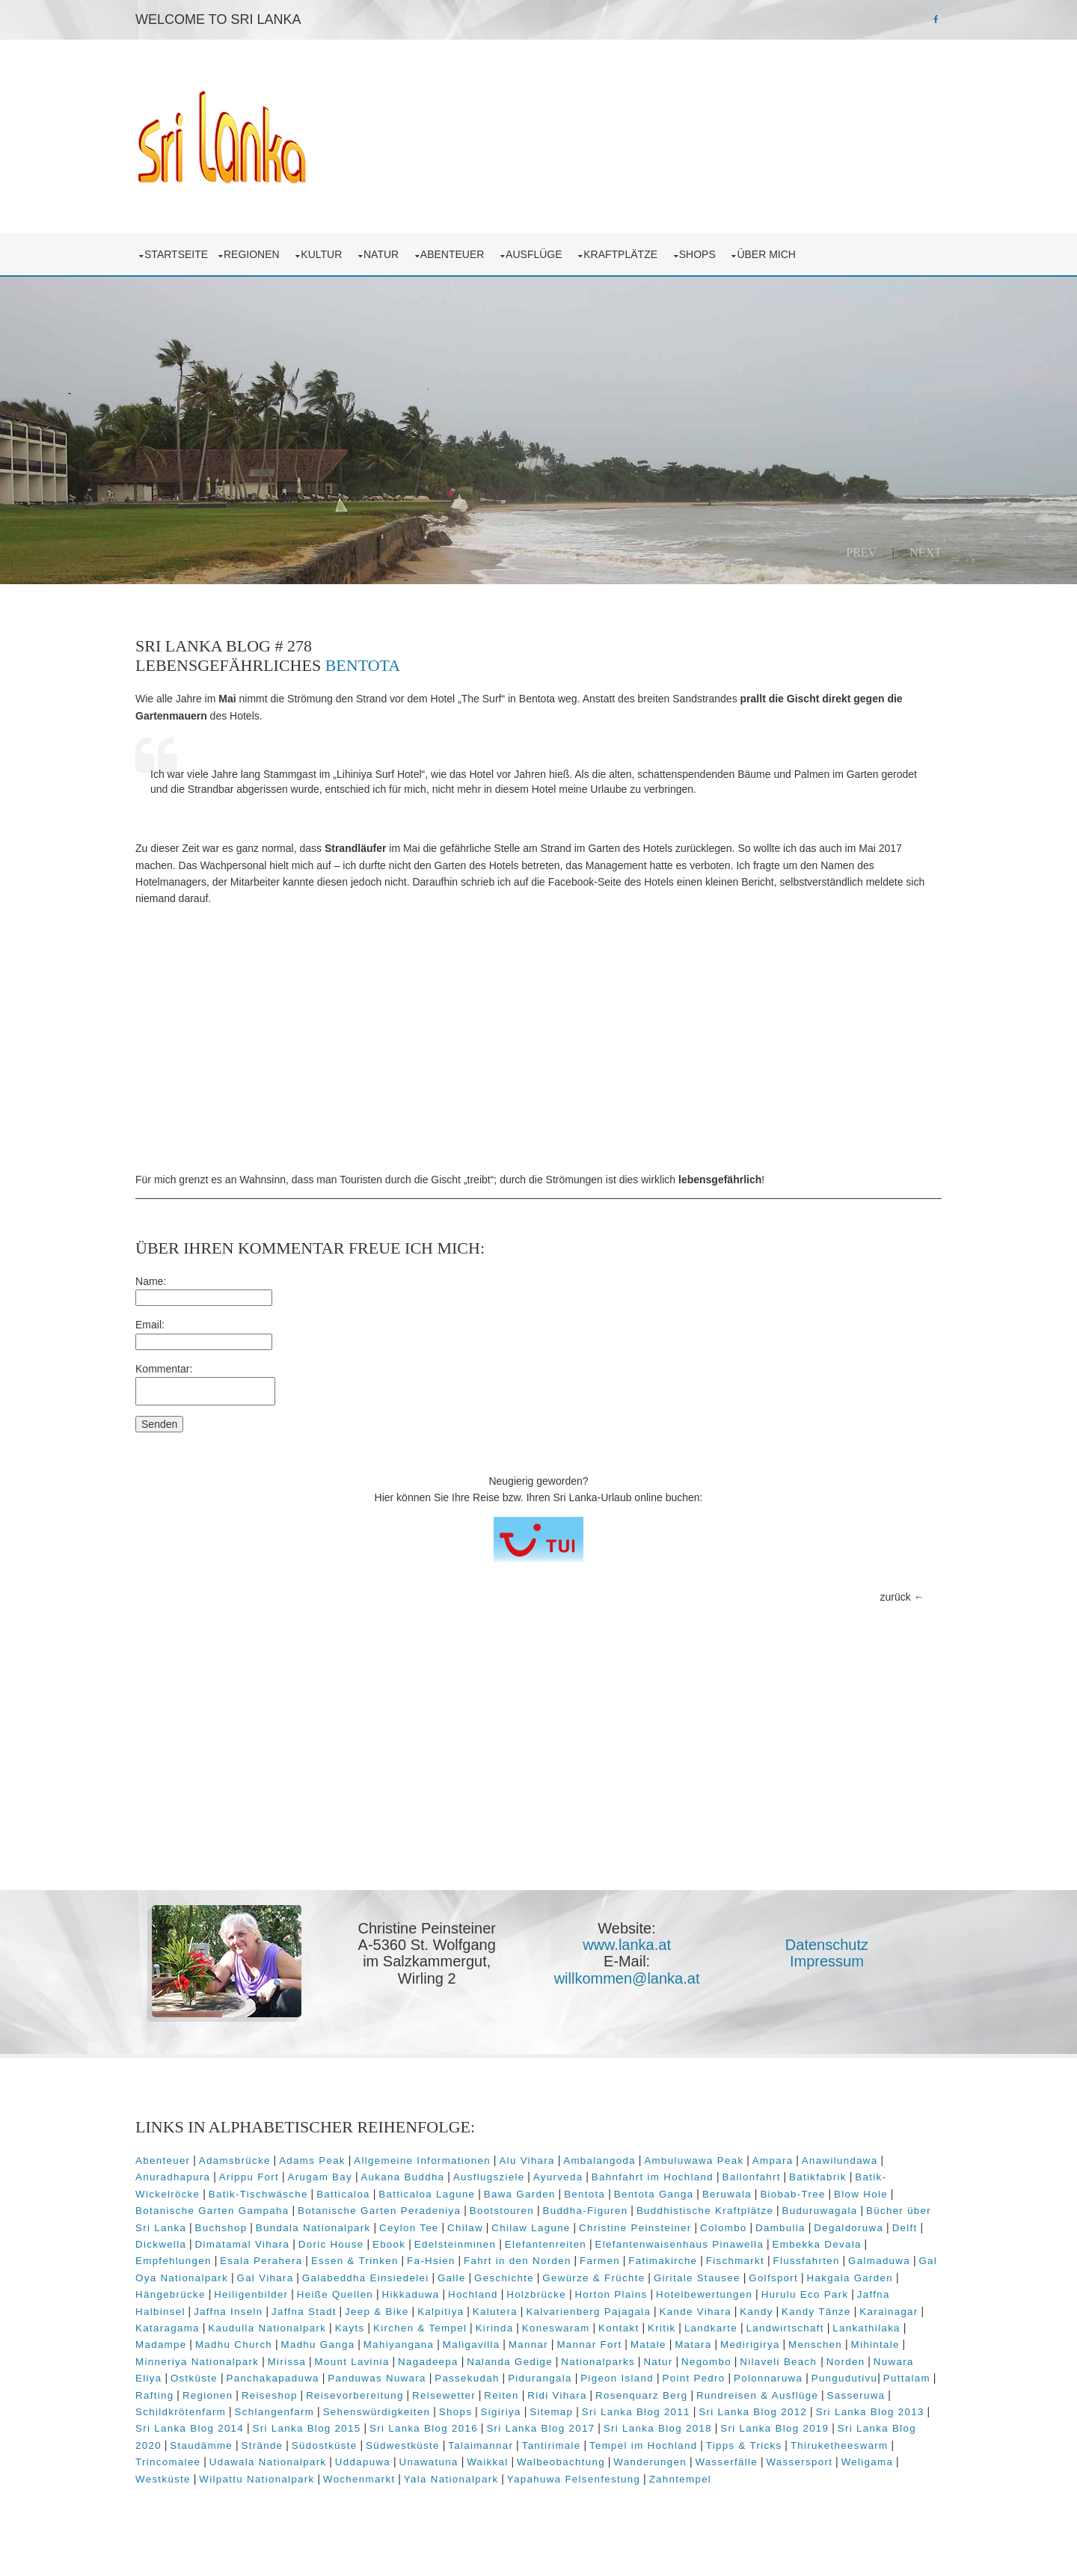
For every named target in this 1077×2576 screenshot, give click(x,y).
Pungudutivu (284, 2396)
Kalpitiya (305, 2313)
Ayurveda (680, 2162)
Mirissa (381, 2364)
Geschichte (307, 2280)
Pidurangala (711, 2380)
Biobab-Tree (205, 2196)
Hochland (314, 2296)
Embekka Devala (485, 2246)
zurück (858, 1589)
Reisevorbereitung (597, 2396)
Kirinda (459, 2330)
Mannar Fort (626, 2346)
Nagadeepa (523, 2364)
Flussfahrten (483, 2263)
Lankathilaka (831, 2330)
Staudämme (590, 2447)
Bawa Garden (660, 2179)
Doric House (663, 2230)
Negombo (801, 2364)
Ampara (810, 2146)
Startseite (213, 247)
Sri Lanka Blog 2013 (406, 2430)
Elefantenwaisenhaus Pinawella (347, 2246)
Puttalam (345, 2396)
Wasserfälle (432, 2480)
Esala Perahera (664, 2246)
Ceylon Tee (666, 2212)
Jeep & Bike (241, 2313)
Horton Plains (452, 2296)
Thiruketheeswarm (496, 2464)
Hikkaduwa (251, 2296)
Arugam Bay (442, 2162)
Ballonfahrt (873, 2162)
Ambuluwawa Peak (731, 2146)
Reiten (744, 2396)
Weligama (573, 2480)
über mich (806, 247)
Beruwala (867, 2179)
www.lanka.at (633, 1937)
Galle (254, 2280)
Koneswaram (521, 2330)
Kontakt (583, 2330)
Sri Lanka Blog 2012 (289, 2430)
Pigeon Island (788, 2380)
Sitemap (819, 2414)
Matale (686, 2346)
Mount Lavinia (446, 2364)
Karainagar (753, 2313)
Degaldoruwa (391, 2230)
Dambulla (323, 2230)
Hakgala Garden (653, 2280)
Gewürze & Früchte (397, 2280)
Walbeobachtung (267, 2480)
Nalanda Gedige (605, 2364)
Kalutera (359, 2313)
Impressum (822, 1953)
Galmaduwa (556, 2263)
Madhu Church (271, 2346)
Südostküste (713, 2447)
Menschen (853, 2346)
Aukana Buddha (525, 2162)
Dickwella (493, 2230)
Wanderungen (356, 2480)
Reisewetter (686, 2396)
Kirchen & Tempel (385, 2330)
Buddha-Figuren (758, 2196)
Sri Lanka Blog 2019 (379, 2447)
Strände (651, 2447)
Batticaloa (484, 2179)
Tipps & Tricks (401, 2464)
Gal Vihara (747, 2263)
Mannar (566, 2346)
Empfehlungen (576, 2246)
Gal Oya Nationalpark (653, 2263)
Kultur (361, 247)
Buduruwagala (278, 2212)
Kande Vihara (560, 2313)
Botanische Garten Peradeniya (552, 2196)
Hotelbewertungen (545, 2296)
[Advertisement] (538, 1031)
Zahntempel (422, 2497)
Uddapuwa (780, 2464)
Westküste (635, 2480)
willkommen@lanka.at (633, 1971)
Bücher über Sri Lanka (384, 2212)
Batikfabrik (207, 2179)
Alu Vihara (564, 2146)
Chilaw (722, 2212)
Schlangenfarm (543, 2414)
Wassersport (505, 2480)
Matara (730, 2346)
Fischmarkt (412, 2263)
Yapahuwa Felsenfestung (315, 2497)
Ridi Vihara (799, 2396)
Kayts (314, 2330)
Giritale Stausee (499, 2280)
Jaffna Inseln (827, 2296)
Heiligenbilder (820, 2280)
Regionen (291, 247)
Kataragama (823, 2313)
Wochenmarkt (831, 2480)
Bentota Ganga (794, 2179)
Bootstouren (675, 2196)
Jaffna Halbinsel (741, 2296)
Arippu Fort (371, 2162)
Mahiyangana (436, 2346)
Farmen (277, 2263)
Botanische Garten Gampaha (385, 2196)
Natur (421, 247)
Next (888, 545)
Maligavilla (509, 2346)
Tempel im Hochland (300, 2464)
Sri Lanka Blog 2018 (261, 2447)
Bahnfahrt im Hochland (774, 2162)
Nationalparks (693, 2364)
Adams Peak (349, 2146)
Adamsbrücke (272, 2146)
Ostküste (365, 2380)
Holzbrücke (377, 2296)
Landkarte (675, 2330)
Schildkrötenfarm (449, 2414)
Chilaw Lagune (788, 2212)
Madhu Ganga (355, 2346)
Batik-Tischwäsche (398, 2179)
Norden (234, 2380)
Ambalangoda (637, 2146)
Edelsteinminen (787, 2230)
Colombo (265, 2230)
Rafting (397, 2396)
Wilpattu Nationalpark (729, 2480)
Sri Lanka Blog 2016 (757, 2430)
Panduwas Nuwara (548, 2380)
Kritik (627, 2330)
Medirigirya (787, 2346)
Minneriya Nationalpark (292, 2364)
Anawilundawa (211, 2162)
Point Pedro (864, 2380)
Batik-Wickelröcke (292, 2179)
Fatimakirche (339, 2263)
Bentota (400, 657)
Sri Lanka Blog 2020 (495, 2447)
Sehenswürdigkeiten (645, 2414)
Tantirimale (208, 2464)
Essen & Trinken (757, 2246)
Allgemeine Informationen (459, 2146)
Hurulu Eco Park (646, 2296)
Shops (738, 247)
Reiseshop (512, 2396)
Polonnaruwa (207, 2396)
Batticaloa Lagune (567, 2179)
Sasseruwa (366, 2414)
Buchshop (478, 2212)
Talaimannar (869, 2447)
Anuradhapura (294, 2162)
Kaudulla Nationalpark (232, 2330)
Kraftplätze (661, 247)
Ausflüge (574, 247)
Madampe (198, 2346)
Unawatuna (846, 2464)
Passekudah (638, 2380)
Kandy (620, 2313)
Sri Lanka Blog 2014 (523, 2430)
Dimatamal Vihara (574, 2230)
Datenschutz (820, 1937)
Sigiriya (769, 2414)
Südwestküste (791, 2447)
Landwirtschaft (749, 2330)
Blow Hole (274, 2196)
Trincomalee (586, 2464)
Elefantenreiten (213, 2246)
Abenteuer (492, 247)
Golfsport (576, 2280)
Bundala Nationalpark (570, 2212)
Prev (823, 545)
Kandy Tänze (681, 2313)
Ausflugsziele (611, 2162)
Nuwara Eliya (298, 2380)
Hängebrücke (740, 2280)
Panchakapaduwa (443, 2380)
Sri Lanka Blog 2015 (640, 2430)
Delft (446, 2230)
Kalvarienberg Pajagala (452, 2313)
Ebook (721, 2230)
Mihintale (197, 2364)
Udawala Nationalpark (686, 2464)
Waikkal (193, 2480)
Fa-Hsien (833, 2246)
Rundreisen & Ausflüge (267, 2414)
